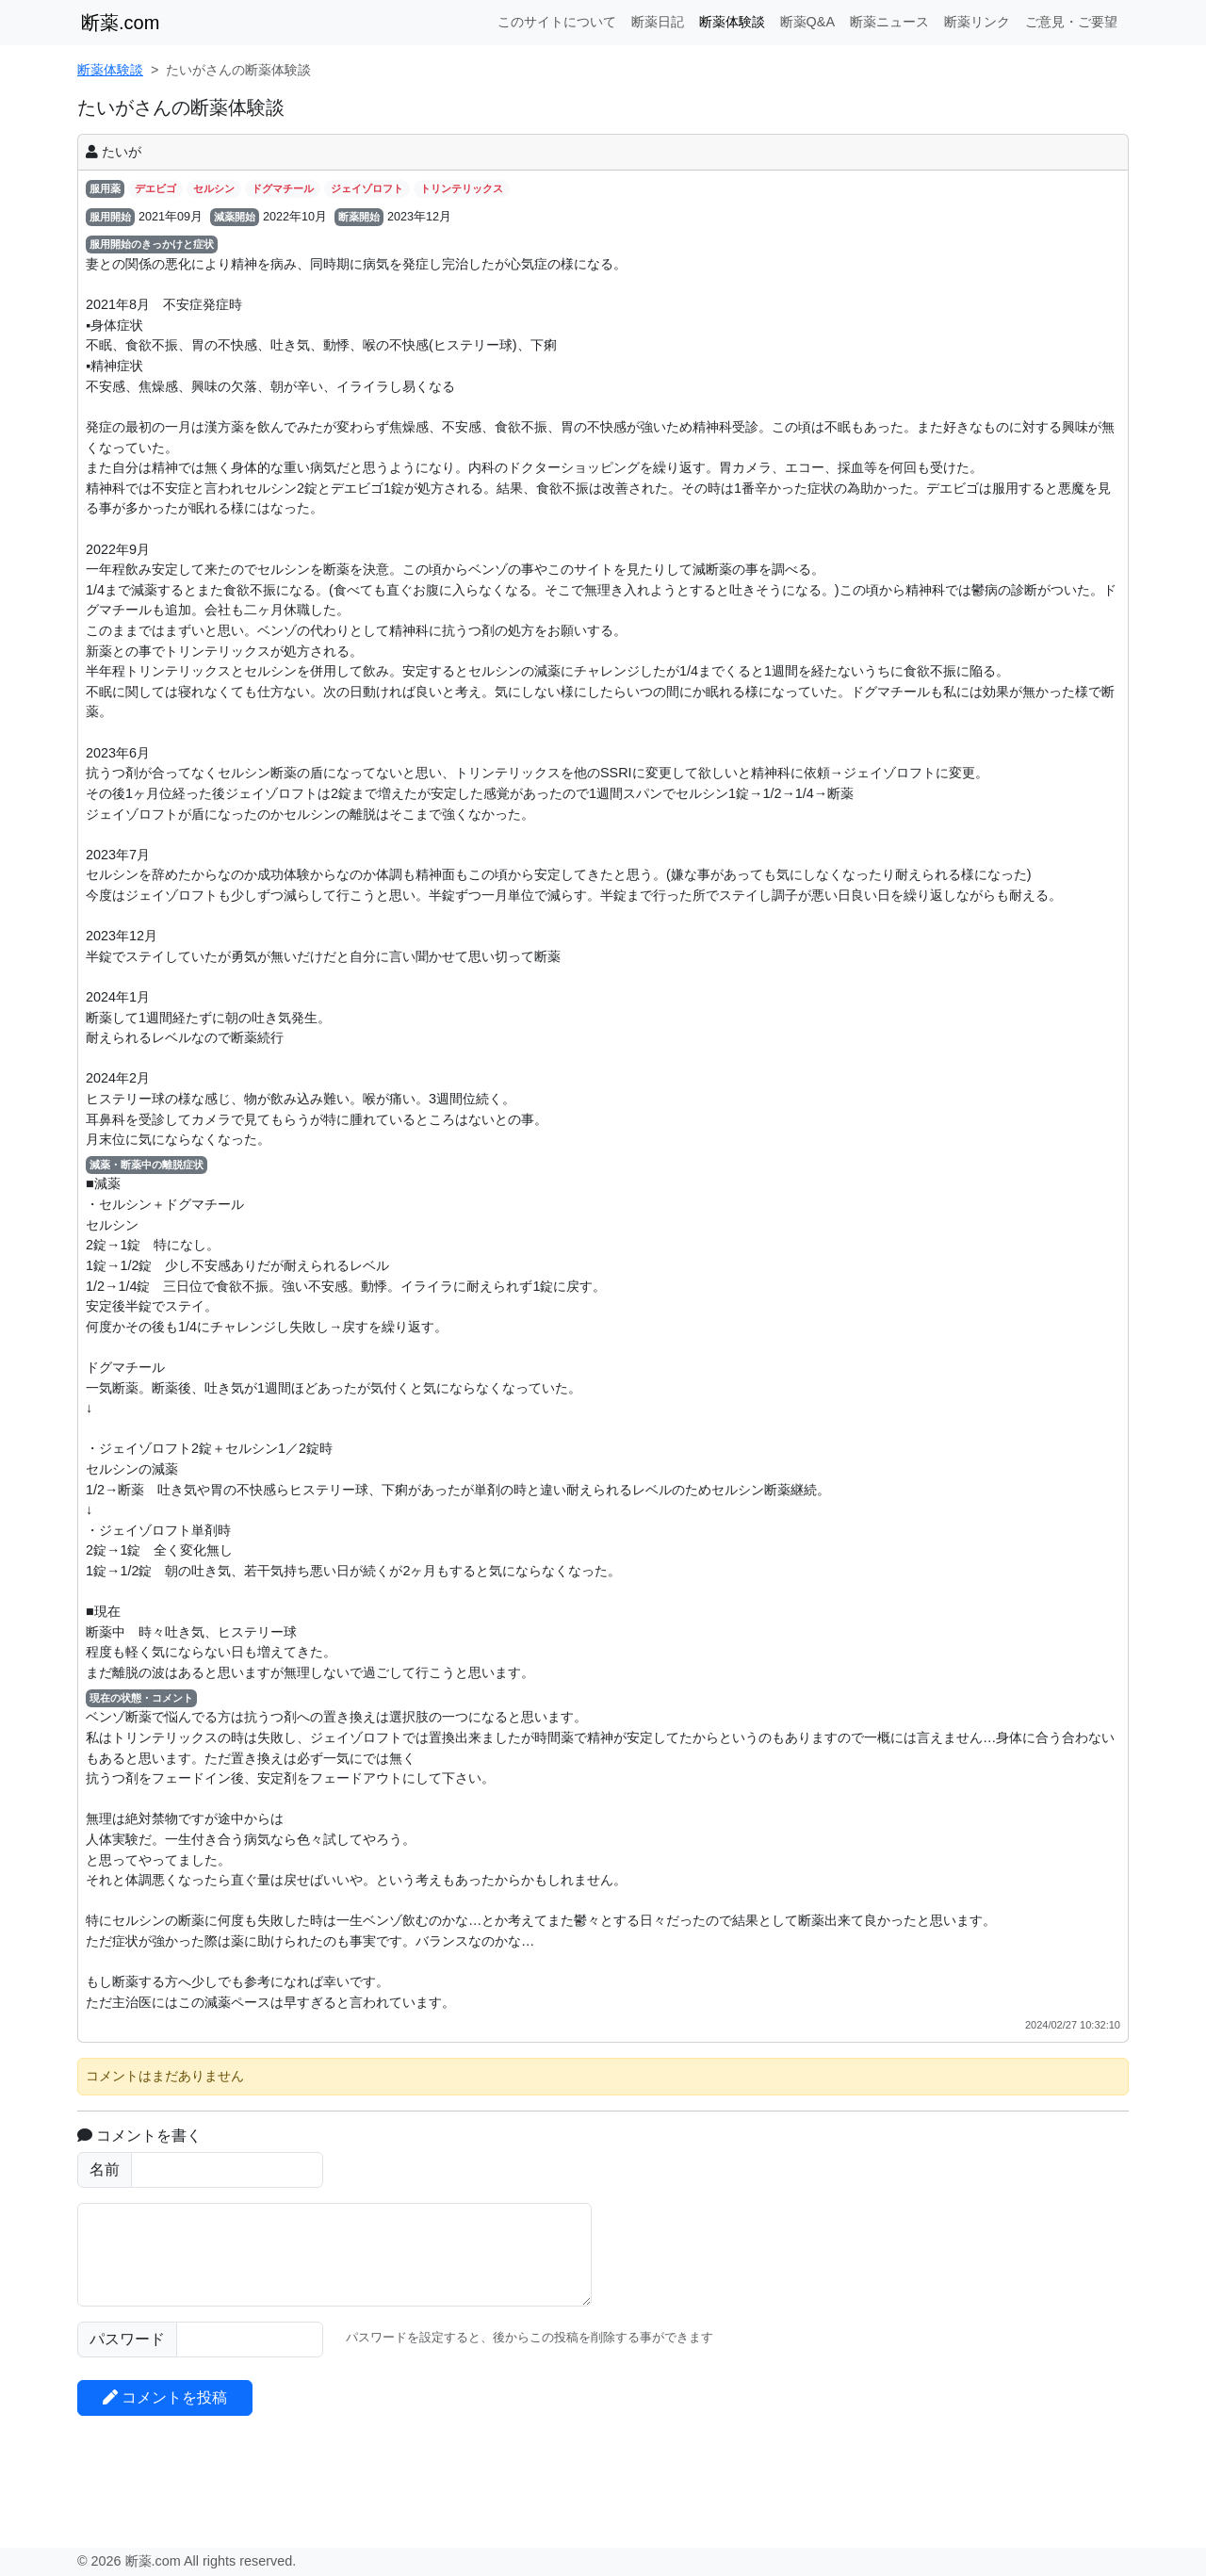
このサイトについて (556, 21)
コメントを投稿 (165, 2397)
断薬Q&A (807, 21)
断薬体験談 (732, 21)
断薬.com (120, 22)
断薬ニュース (889, 21)
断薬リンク (977, 21)
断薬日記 (657, 21)
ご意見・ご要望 (1071, 21)
